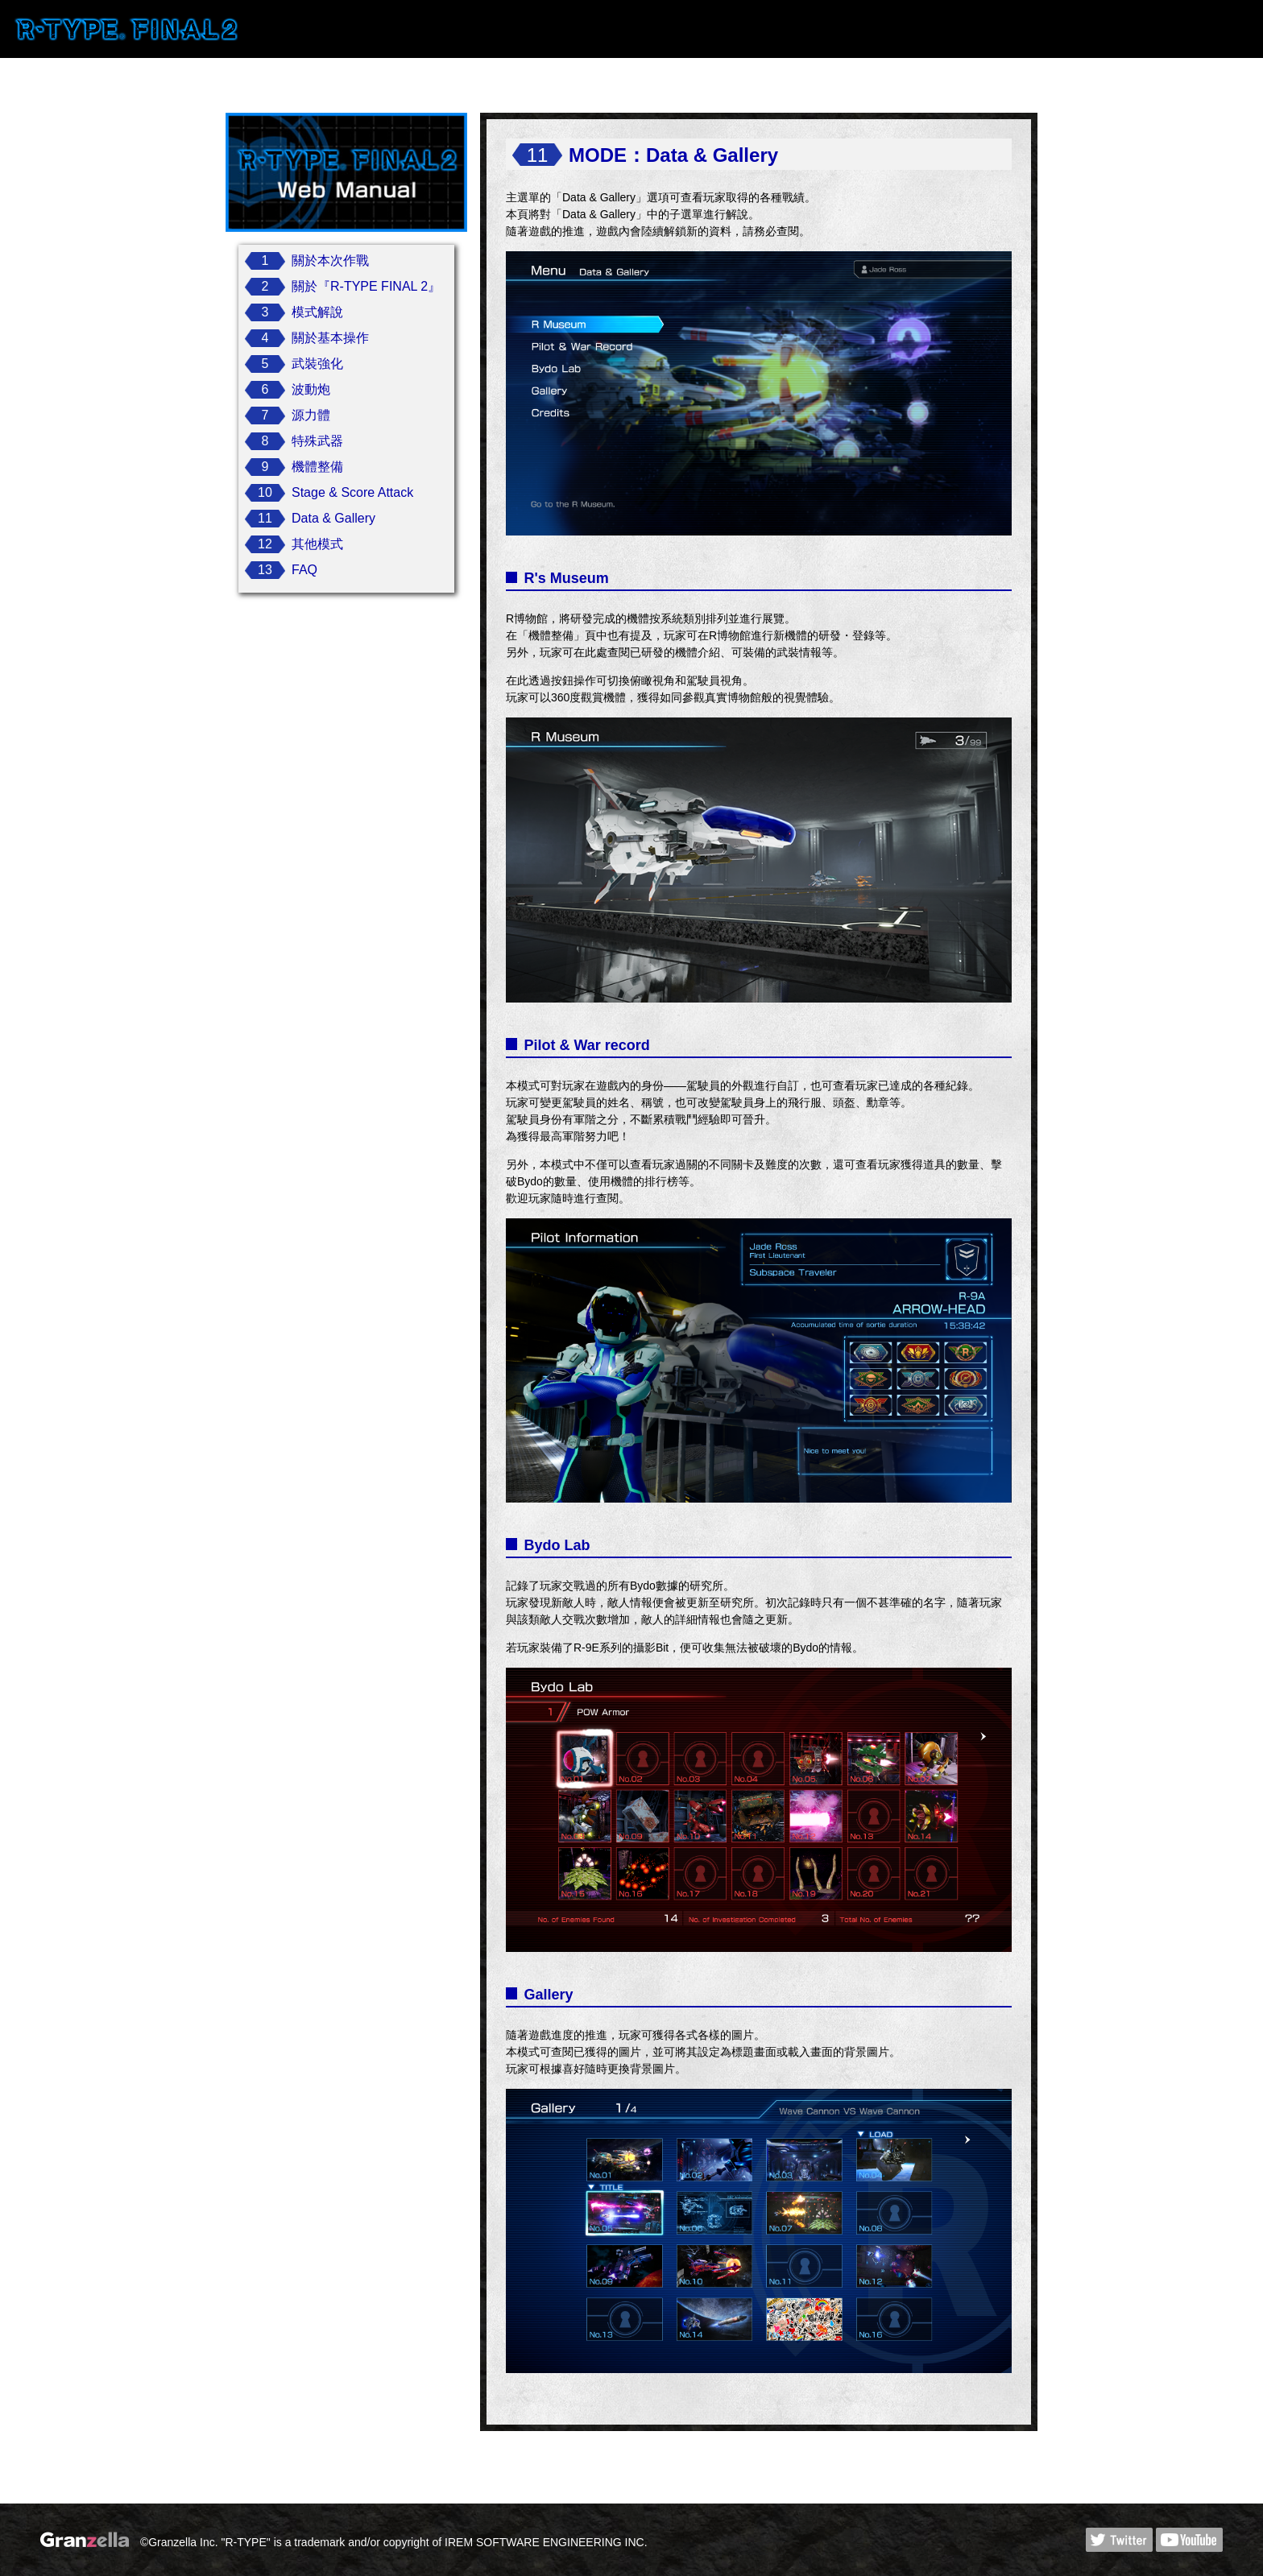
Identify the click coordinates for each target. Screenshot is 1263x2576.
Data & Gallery (333, 518)
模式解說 (317, 312)
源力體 (311, 415)
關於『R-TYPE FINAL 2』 (366, 286)
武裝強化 (317, 363)
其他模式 (317, 544)
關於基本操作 (330, 338)
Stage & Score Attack (352, 492)
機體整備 (317, 466)
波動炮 (311, 389)
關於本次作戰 (330, 260)
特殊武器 (317, 441)
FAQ (304, 570)
